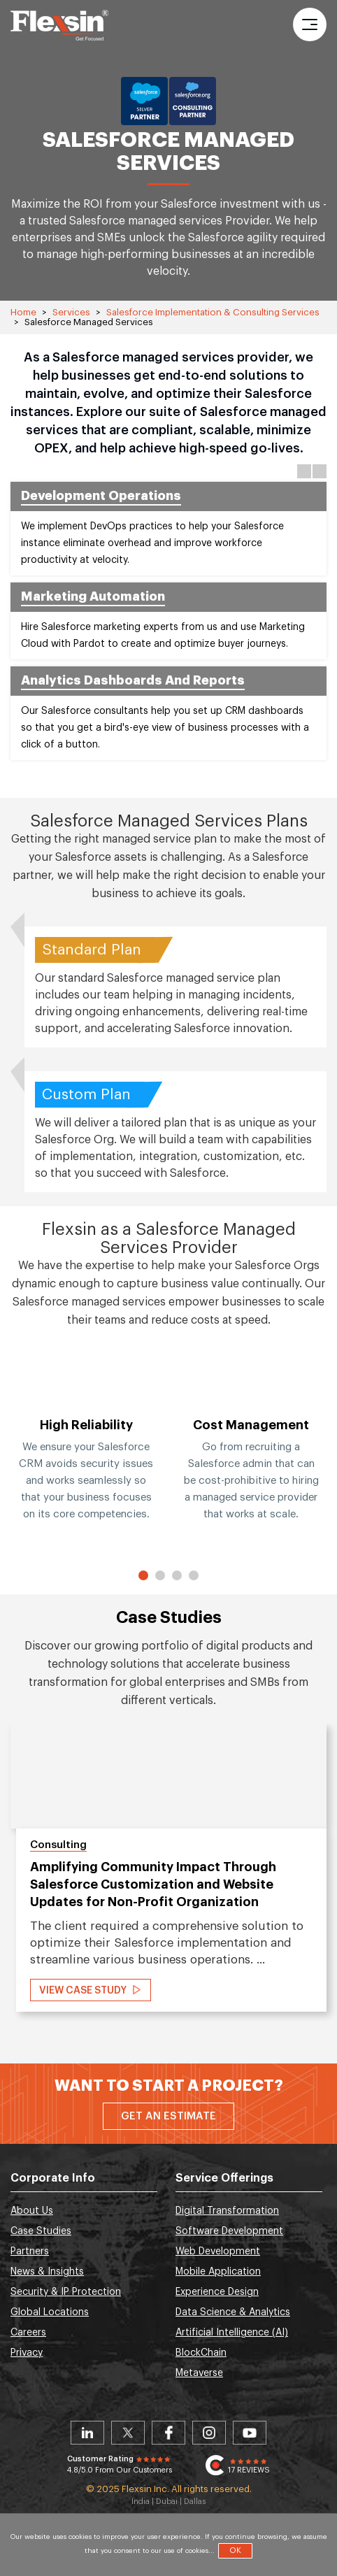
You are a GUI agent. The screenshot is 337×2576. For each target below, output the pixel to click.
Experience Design (217, 2292)
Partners (29, 2251)
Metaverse (199, 2373)
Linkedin (87, 2433)
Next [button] (320, 471)
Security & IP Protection (65, 2292)
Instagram (209, 2433)
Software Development (229, 2231)
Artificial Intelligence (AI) (231, 2333)
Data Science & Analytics (232, 2312)
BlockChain (201, 2353)
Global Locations (49, 2312)
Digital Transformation (227, 2211)
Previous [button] (304, 471)
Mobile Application (218, 2272)
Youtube (249, 2433)
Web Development (217, 2251)
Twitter (128, 2433)
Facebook (168, 2433)
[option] (85, 1452)
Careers (28, 2333)
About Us (31, 2211)
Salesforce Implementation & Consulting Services (213, 312)
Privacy (26, 2353)
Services (71, 312)
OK (235, 2550)
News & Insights (47, 2272)
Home (23, 312)
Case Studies (40, 2231)
